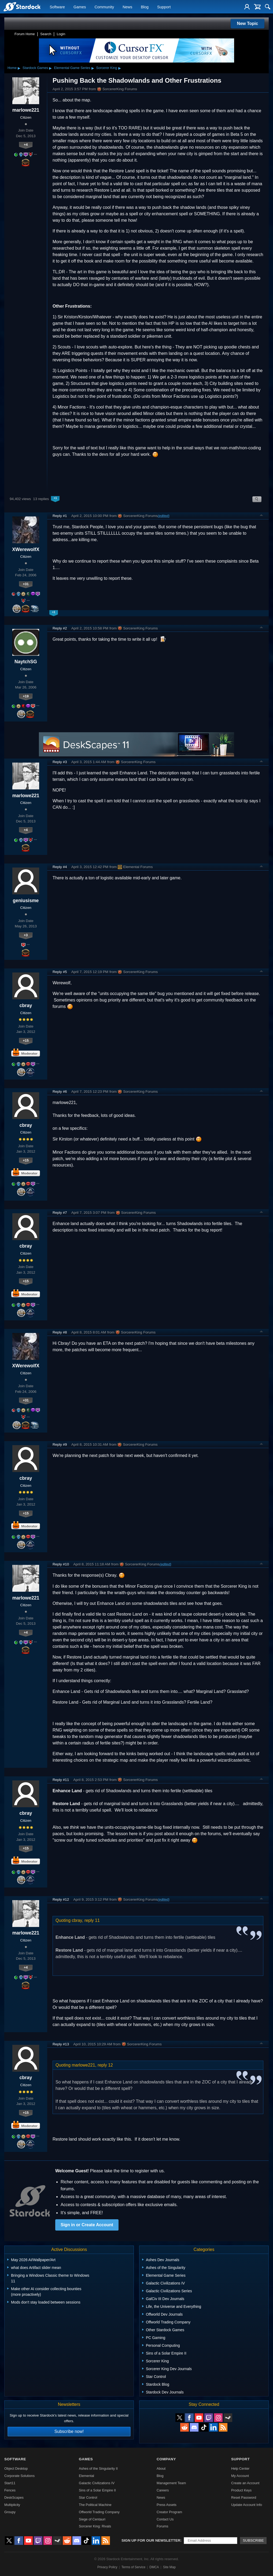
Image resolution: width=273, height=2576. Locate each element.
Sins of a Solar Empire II (97, 2490)
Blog (145, 7)
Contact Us (165, 2519)
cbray (26, 1005)
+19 (26, 696)
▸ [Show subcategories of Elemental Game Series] (92, 68)
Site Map (169, 2567)
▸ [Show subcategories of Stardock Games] (50, 68)
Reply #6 (60, 1092)
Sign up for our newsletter (150, 2540)
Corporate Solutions (19, 2476)
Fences (10, 2490)
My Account (240, 2476)
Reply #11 (61, 1780)
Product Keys (241, 2490)
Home (12, 68)
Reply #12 (61, 1899)
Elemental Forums (135, 867)
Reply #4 (60, 867)
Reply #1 (60, 516)
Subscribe (253, 2540)
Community (104, 7)
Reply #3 (60, 762)
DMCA (154, 2567)
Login (61, 34)
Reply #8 (60, 1332)
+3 (26, 935)
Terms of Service (133, 2567)
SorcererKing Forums (117, 89)
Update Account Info (246, 2505)
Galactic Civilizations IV (97, 2483)
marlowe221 (25, 110)
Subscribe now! (69, 2431)
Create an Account (245, 2483)
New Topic (247, 23)
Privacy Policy (107, 2567)
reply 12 (105, 2065)
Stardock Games (35, 68)
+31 (26, 584)
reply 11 (92, 1920)
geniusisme (26, 900)
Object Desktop (16, 2468)
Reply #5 (60, 972)
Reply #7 (60, 1213)
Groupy (10, 2512)
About (161, 2468)
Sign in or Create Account (87, 2224)
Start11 (9, 2483)
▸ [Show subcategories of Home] (19, 68)
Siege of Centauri (92, 2519)
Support (164, 7)
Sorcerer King (106, 68)
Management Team (171, 2483)
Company (166, 2459)
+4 (26, 145)
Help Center (240, 2468)
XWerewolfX (25, 549)
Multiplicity (12, 2505)
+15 (26, 1041)
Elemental (86, 2476)
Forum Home (24, 34)
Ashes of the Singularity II (98, 2468)
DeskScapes (14, 2497)
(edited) (163, 516)
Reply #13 (61, 2044)
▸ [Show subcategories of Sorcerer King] (119, 68)
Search (45, 34)
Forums (162, 2526)
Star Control (88, 2497)
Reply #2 (60, 628)
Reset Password (243, 2497)
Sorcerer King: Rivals (95, 2526)
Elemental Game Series (72, 68)
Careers (163, 2490)
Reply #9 (60, 1444)
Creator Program (169, 2512)
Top (261, 516)
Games (79, 7)
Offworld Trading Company (99, 2512)
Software (57, 7)
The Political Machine (95, 2505)
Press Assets (166, 2505)
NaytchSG (25, 661)
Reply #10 (61, 1564)
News (127, 7)
